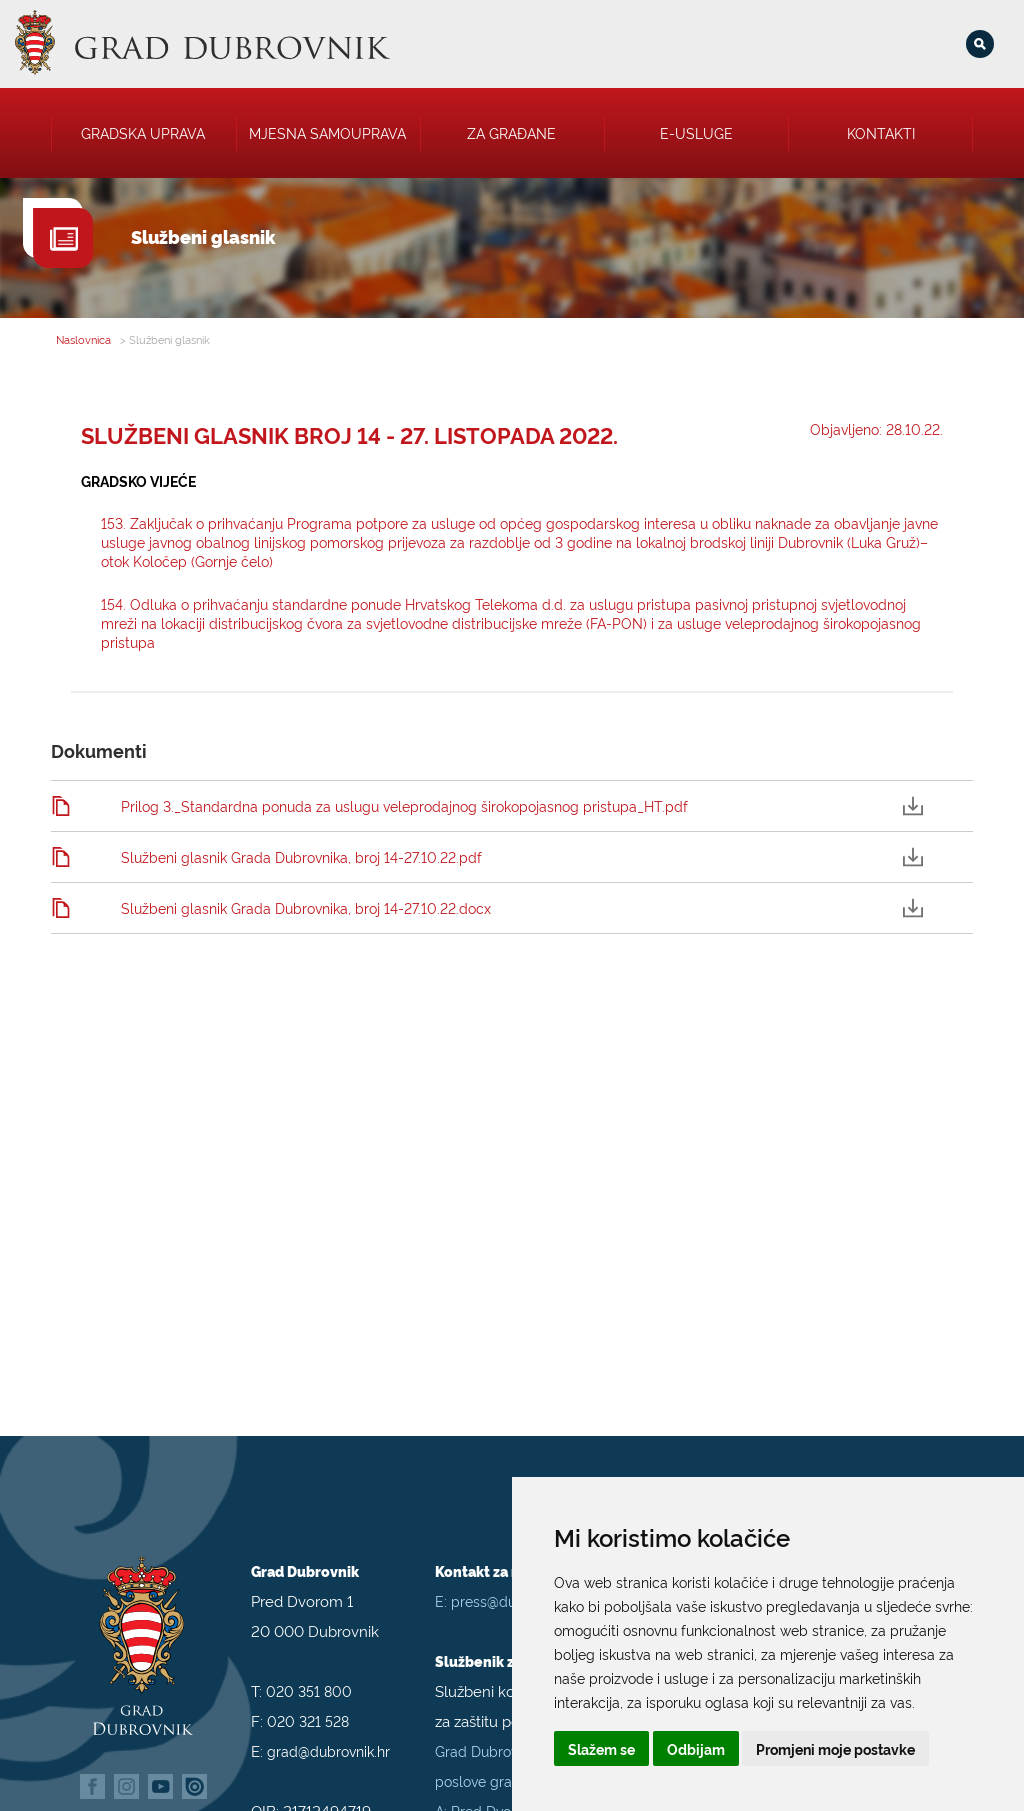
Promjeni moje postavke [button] (835, 1748)
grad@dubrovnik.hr (328, 1732)
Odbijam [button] (696, 1748)
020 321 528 (308, 1702)
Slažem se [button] (601, 1748)
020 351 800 (309, 1672)
